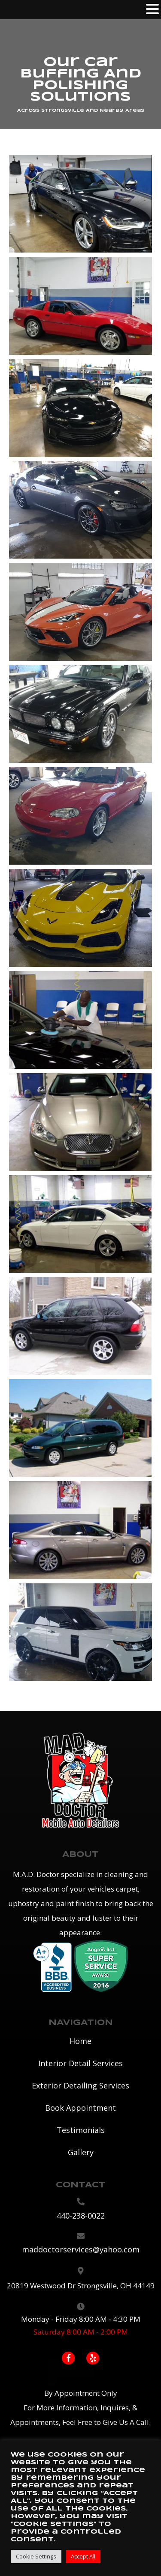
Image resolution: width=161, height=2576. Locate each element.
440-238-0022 (81, 2216)
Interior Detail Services (80, 2063)
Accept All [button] (83, 2556)
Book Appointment (80, 2108)
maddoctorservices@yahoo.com (81, 2249)
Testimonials (81, 2130)
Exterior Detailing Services (80, 2085)
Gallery (81, 2152)
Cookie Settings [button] (36, 2556)
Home (80, 2041)
